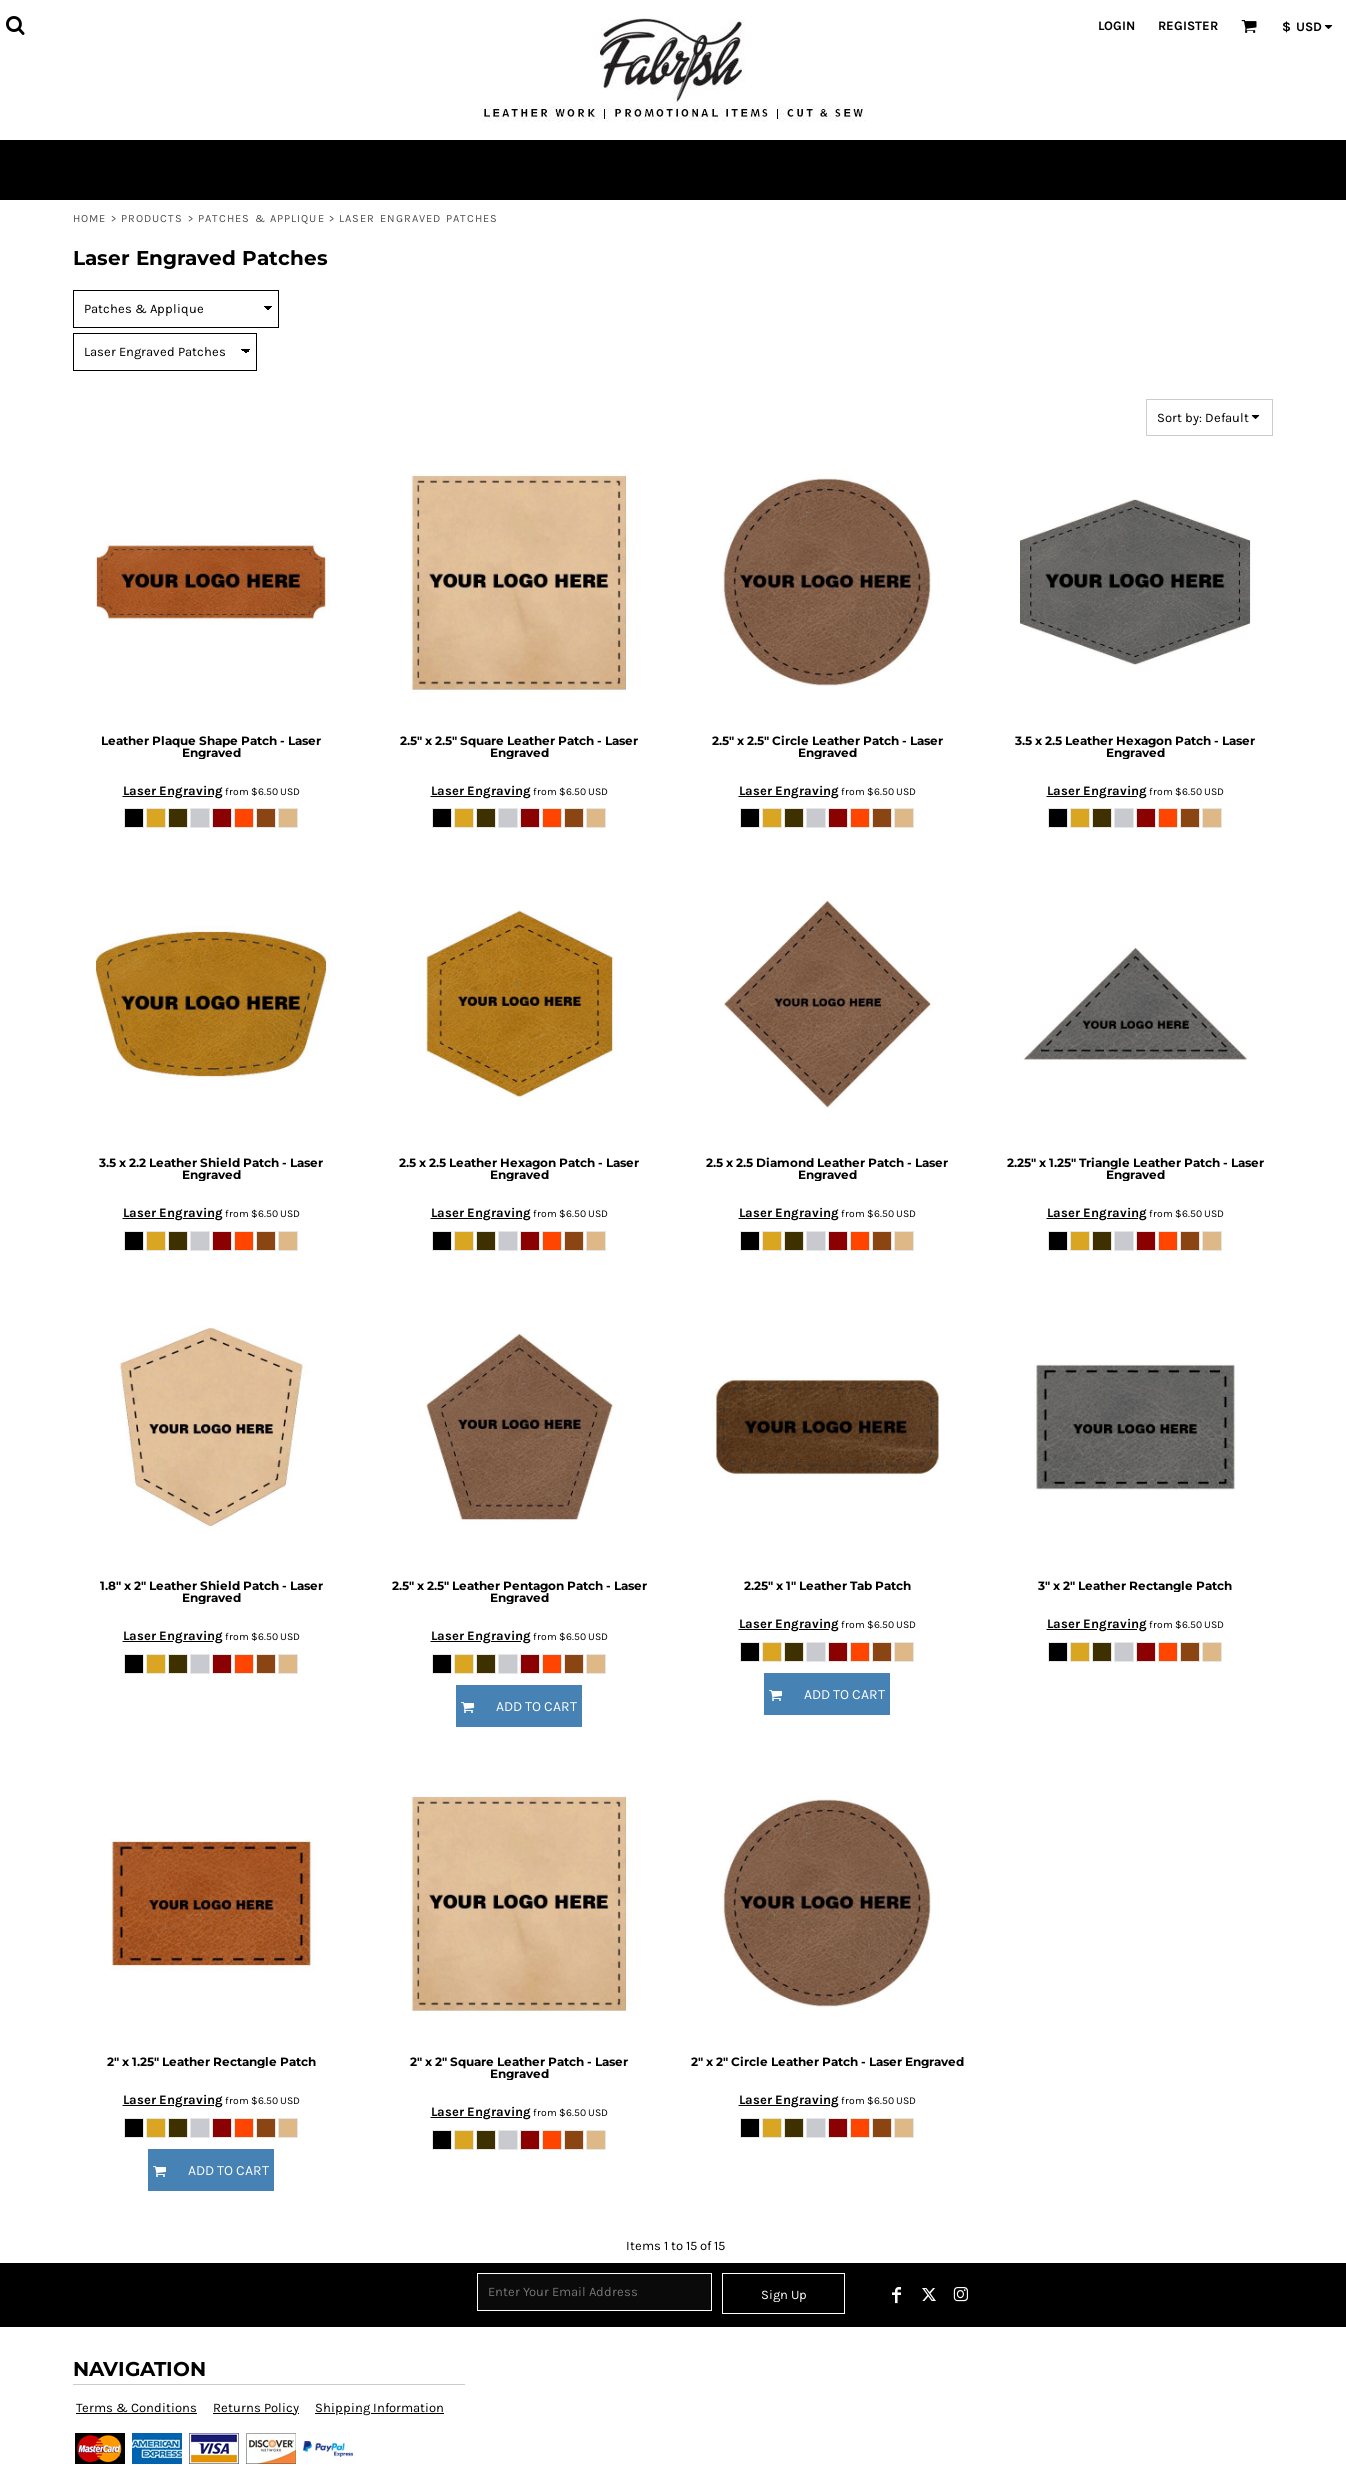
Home (89, 218)
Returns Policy (256, 2407)
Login (1116, 25)
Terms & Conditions (136, 2407)
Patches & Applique (261, 218)
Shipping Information (379, 2407)
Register (1188, 25)
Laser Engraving (173, 790)
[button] (15, 25)
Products (152, 218)
